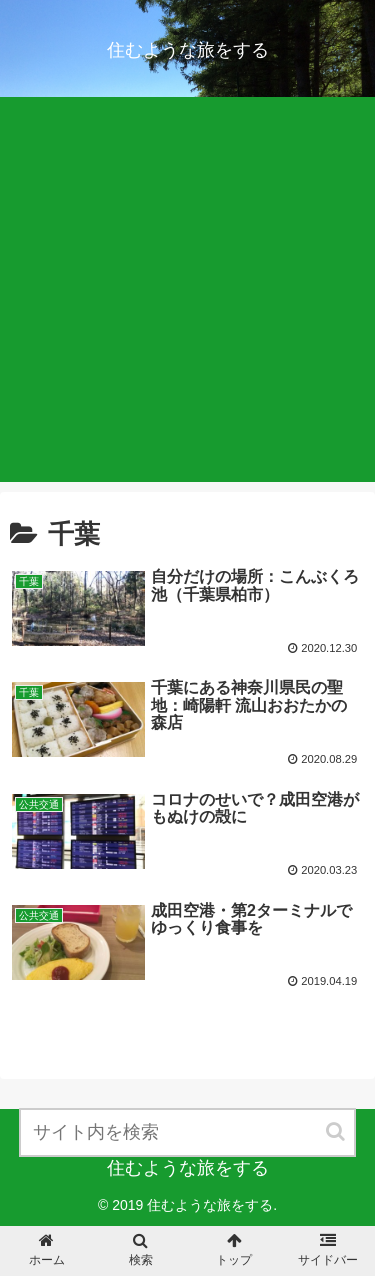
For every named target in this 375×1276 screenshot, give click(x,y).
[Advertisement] (187, 294)
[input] (188, 1132)
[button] (337, 1131)
